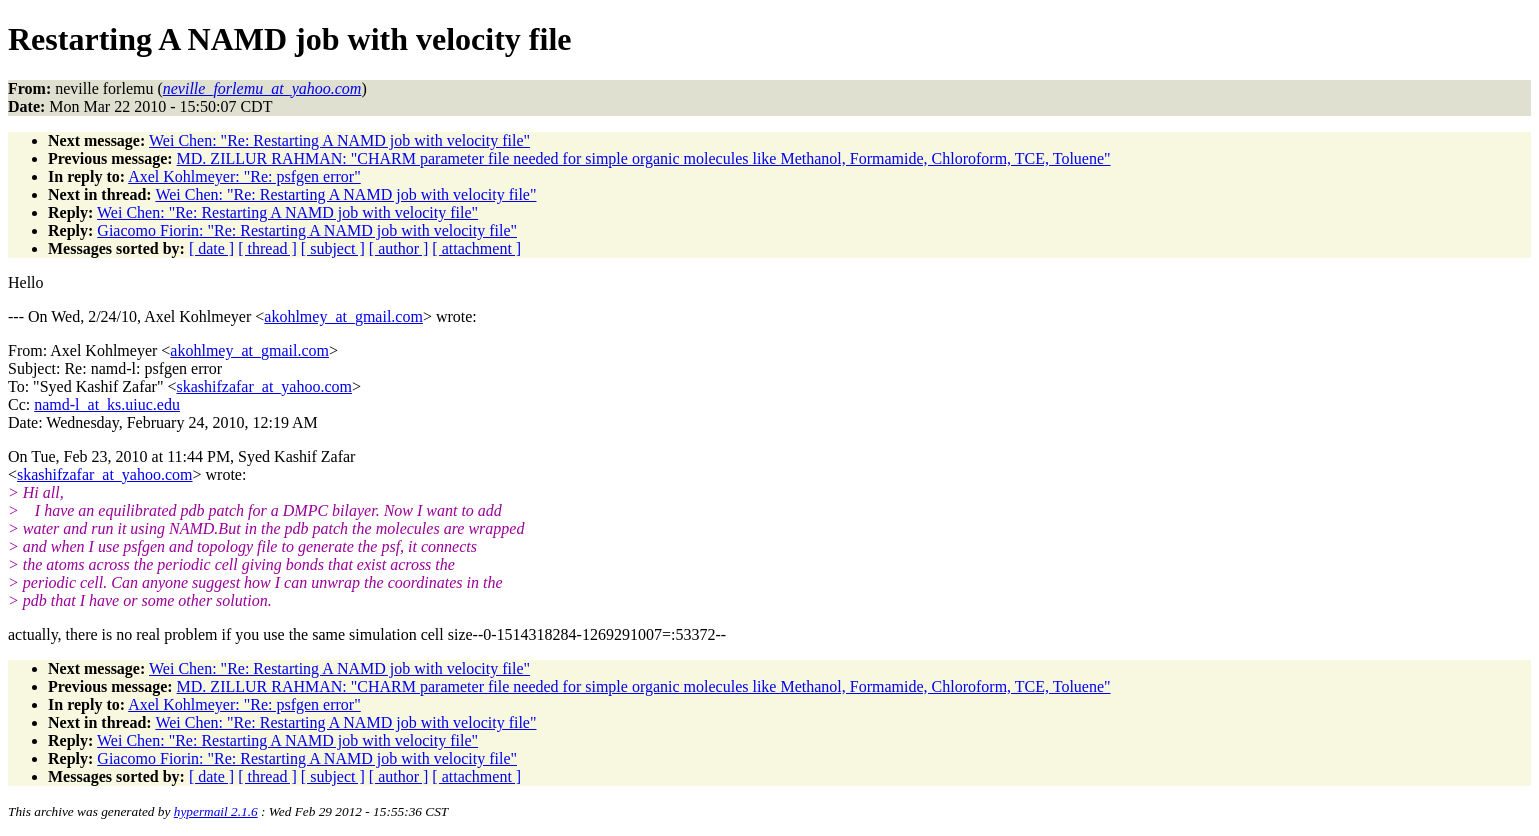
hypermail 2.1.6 (216, 811)
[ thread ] (267, 248)
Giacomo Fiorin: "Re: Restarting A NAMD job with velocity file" (307, 230)
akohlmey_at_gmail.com (343, 316)
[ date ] (211, 248)
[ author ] (399, 248)
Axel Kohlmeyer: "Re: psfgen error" (244, 176)
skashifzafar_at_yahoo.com (263, 386)
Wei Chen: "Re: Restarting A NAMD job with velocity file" (339, 140)
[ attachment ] (476, 248)
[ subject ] (333, 248)
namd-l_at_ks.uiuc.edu (107, 404)
